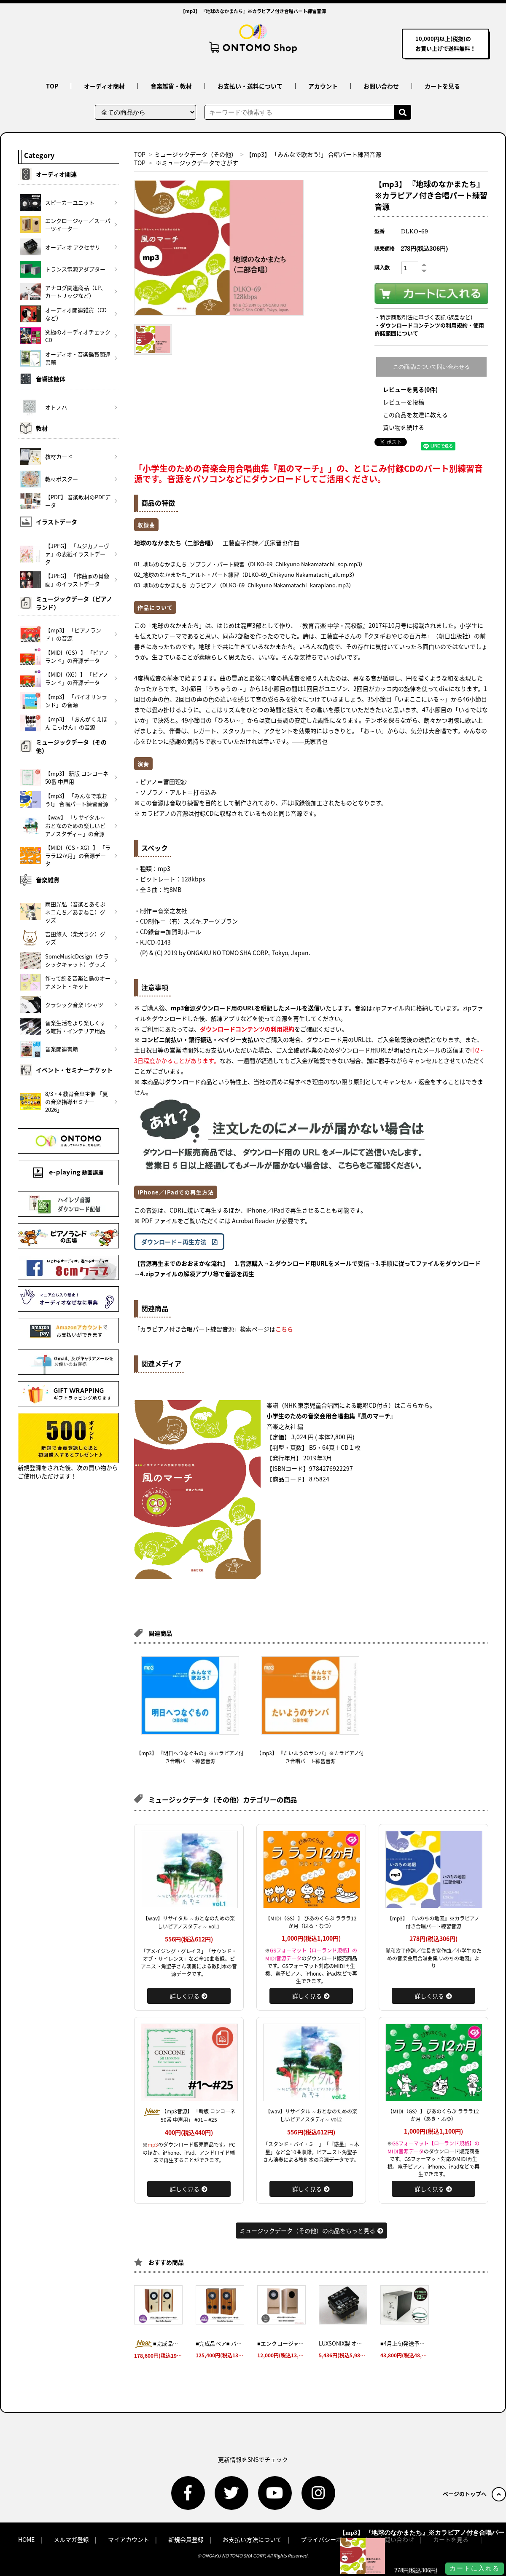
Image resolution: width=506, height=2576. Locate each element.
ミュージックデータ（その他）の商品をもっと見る (311, 2230)
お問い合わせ (381, 86)
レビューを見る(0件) (410, 389)
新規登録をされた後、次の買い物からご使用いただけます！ (68, 1446)
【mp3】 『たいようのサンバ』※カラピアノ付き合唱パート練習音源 (310, 1757)
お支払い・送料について (250, 86)
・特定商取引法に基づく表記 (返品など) (423, 317)
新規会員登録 (186, 2539)
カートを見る (442, 86)
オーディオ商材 (104, 86)
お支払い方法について (252, 2539)
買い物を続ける (403, 427)
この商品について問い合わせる (431, 367)
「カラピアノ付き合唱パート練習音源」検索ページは (213, 1329)
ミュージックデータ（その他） (195, 154)
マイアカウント (128, 2539)
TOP (52, 86)
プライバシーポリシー (330, 2539)
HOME (26, 2539)
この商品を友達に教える (415, 414)
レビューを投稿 (403, 402)
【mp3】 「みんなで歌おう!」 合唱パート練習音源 (313, 154)
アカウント (323, 86)
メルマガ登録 (71, 2539)
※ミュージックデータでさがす (197, 162)
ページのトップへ (474, 2494)
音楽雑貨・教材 (171, 86)
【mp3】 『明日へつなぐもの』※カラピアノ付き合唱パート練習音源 (190, 1757)
